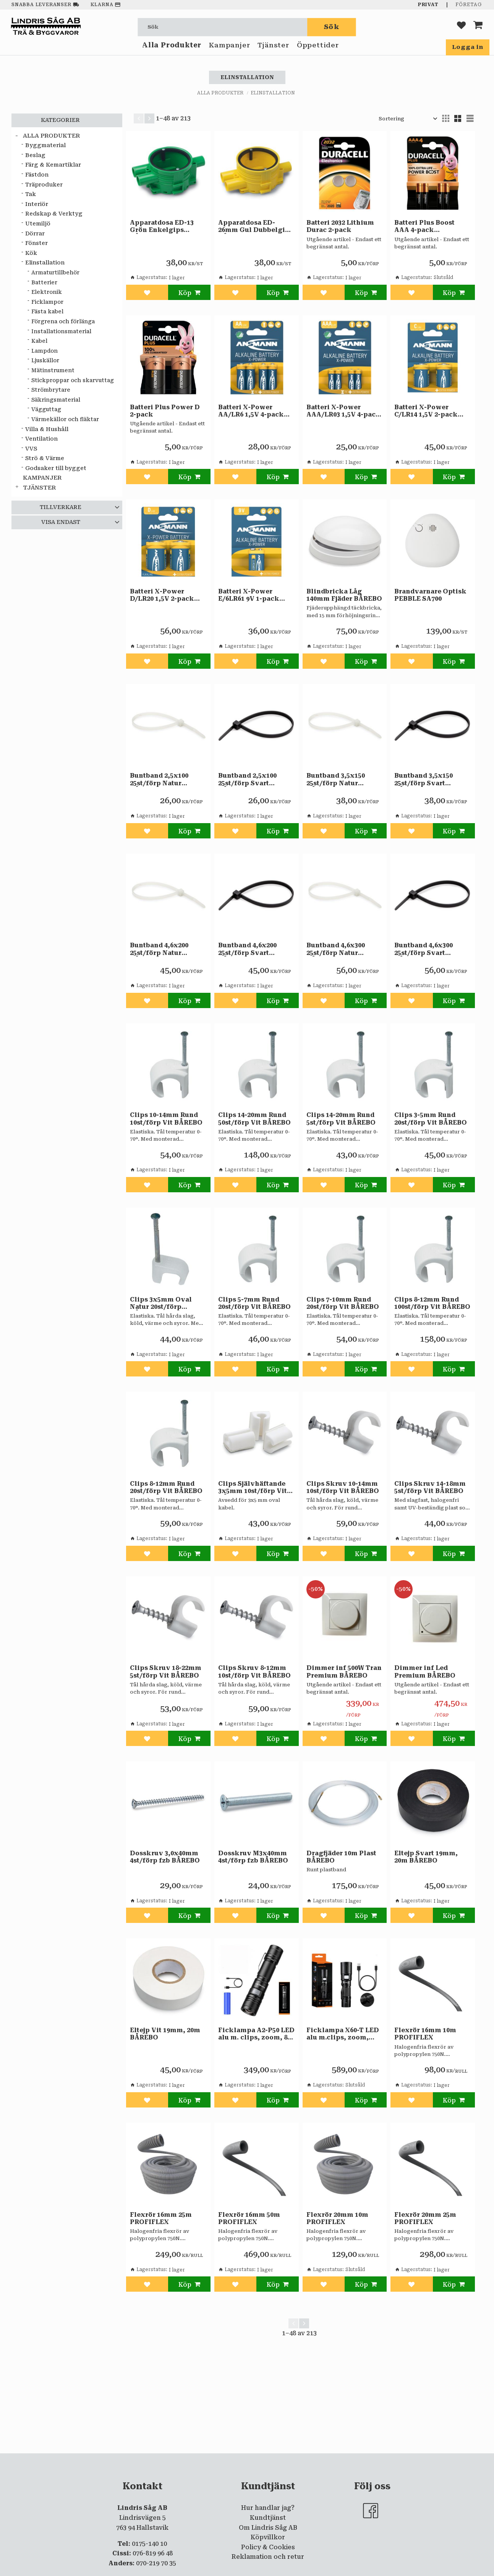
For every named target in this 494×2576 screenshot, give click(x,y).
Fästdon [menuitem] (37, 175)
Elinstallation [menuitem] (45, 262)
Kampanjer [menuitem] (229, 49)
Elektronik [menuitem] (46, 292)
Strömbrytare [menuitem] (50, 390)
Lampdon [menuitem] (44, 351)
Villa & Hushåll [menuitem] (46, 429)
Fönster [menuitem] (36, 243)
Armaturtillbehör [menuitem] (55, 272)
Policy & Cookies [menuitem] (268, 2547)
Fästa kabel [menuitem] (47, 311)
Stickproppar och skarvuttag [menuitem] (72, 380)
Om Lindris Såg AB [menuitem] (268, 2527)
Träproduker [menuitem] (44, 185)
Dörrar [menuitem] (35, 233)
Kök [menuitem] (31, 253)
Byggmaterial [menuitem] (45, 145)
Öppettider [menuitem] (318, 49)
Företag (468, 4)
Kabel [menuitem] (39, 341)
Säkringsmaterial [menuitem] (55, 400)
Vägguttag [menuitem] (46, 409)
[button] (461, 27)
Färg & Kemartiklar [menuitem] (53, 165)
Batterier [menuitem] (44, 282)
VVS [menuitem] (31, 449)
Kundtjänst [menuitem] (268, 2517)
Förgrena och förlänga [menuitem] (63, 321)
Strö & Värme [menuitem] (44, 458)
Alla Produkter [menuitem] (171, 49)
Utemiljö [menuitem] (37, 223)
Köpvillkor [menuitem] (268, 2537)
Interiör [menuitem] (36, 204)
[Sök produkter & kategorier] (223, 27)
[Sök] (332, 27)
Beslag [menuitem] (35, 155)
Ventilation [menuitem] (41, 439)
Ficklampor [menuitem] (47, 302)
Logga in (467, 47)
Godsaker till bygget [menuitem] (55, 468)
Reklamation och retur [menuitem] (268, 2556)
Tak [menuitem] (30, 194)
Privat (428, 4)
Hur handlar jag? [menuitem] (268, 2507)
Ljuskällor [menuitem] (45, 360)
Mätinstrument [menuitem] (53, 370)
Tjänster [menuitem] (273, 49)
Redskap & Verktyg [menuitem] (54, 214)
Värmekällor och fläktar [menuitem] (65, 419)
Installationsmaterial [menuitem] (61, 331)
